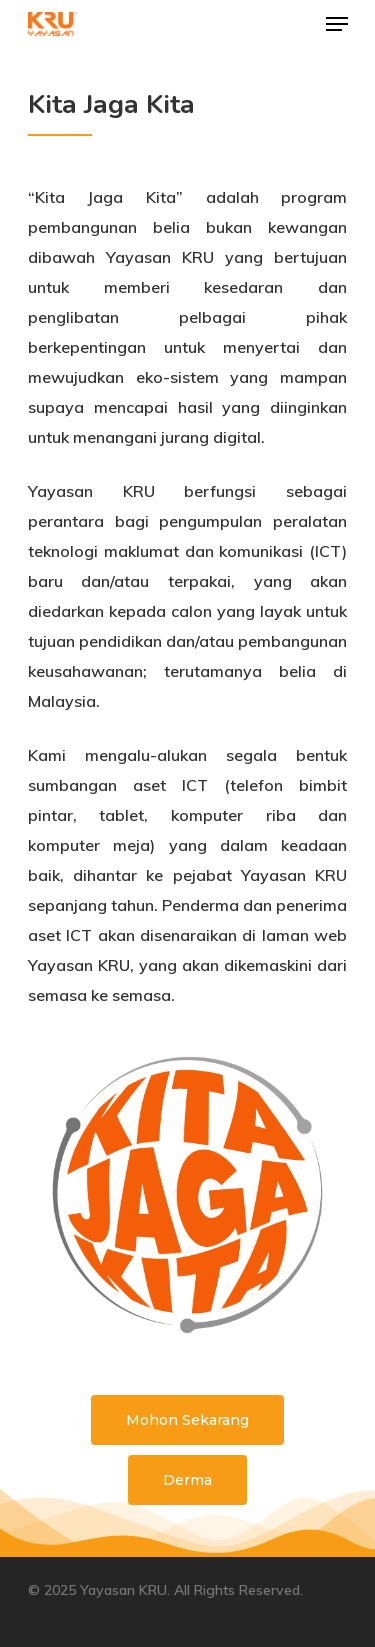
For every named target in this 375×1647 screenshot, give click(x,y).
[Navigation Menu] (337, 24)
